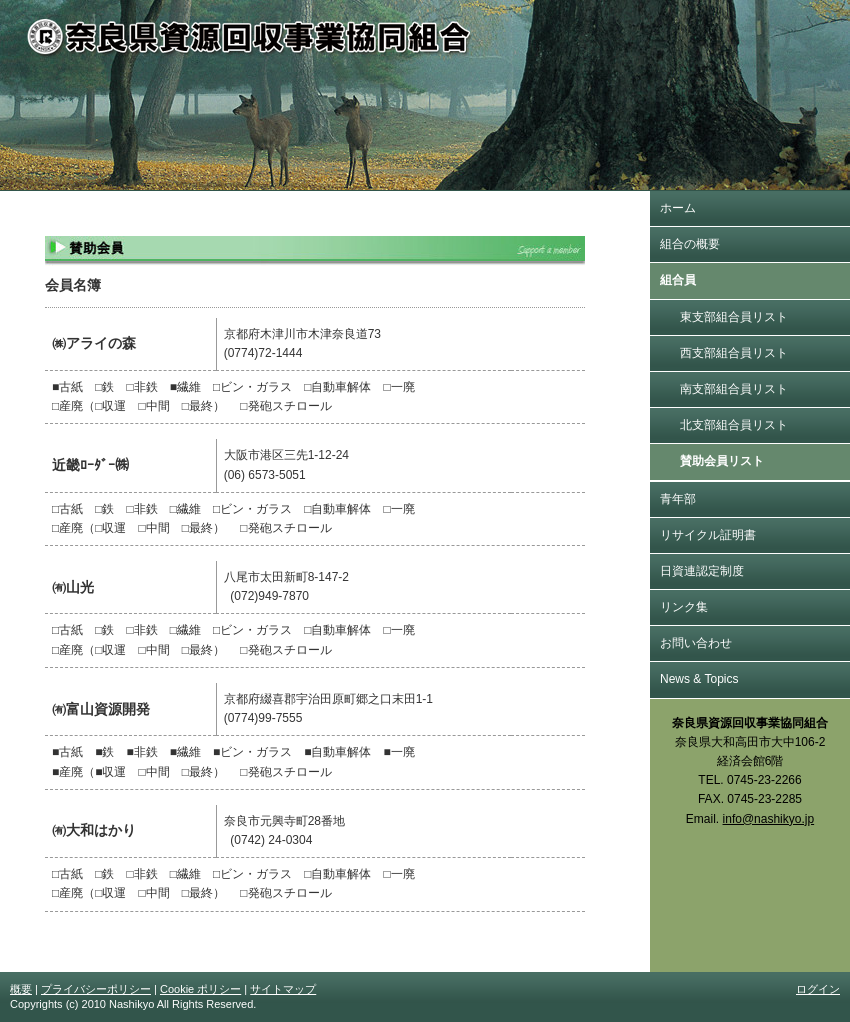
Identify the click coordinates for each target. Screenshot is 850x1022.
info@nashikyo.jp (769, 819)
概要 (21, 989)
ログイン (818, 989)
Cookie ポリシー (200, 989)
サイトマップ (283, 989)
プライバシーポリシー (96, 989)
